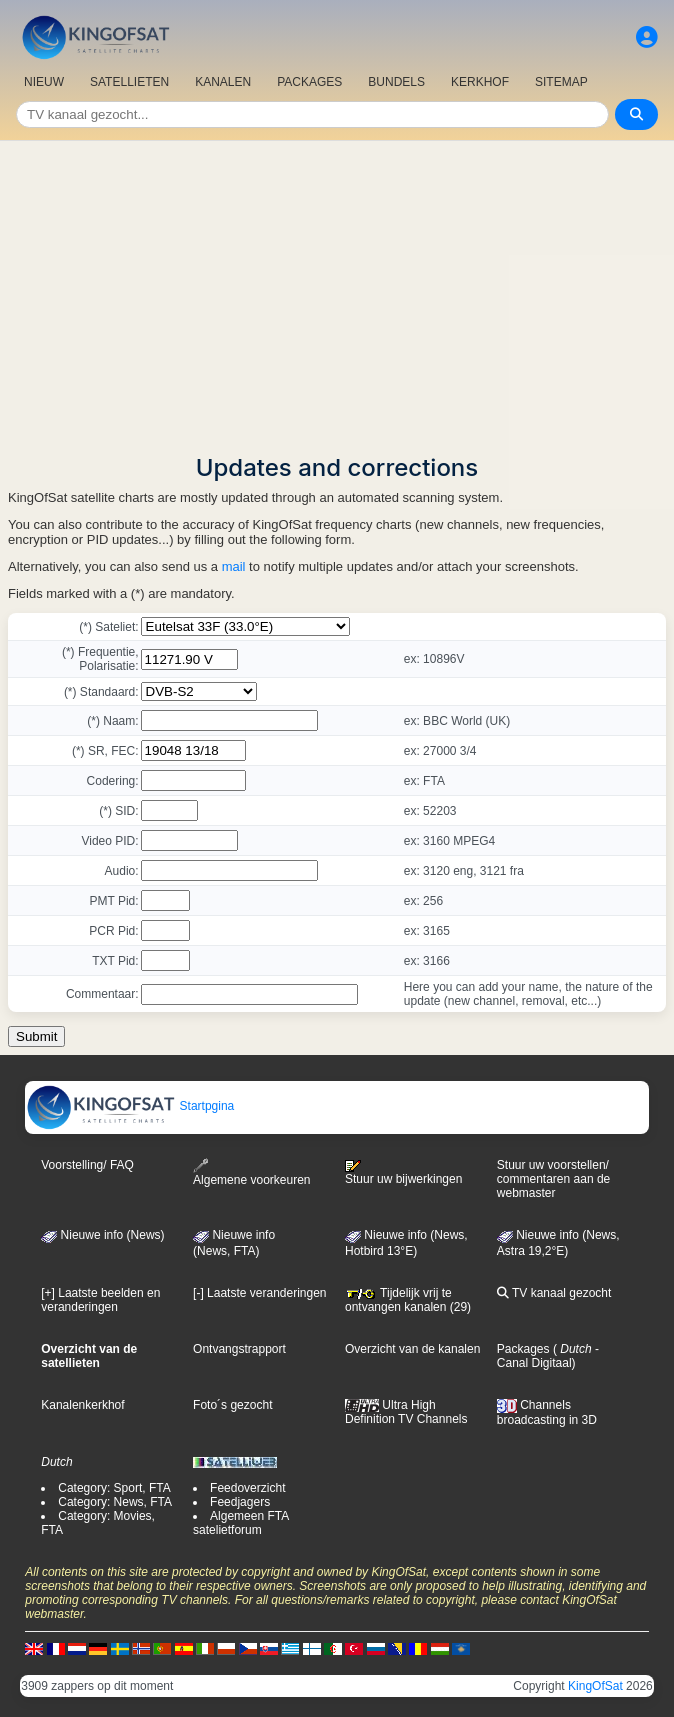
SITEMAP (561, 82)
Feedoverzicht (247, 1488)
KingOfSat (595, 1686)
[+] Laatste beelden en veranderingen (100, 1300)
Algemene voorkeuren (251, 1172)
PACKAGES (309, 82)
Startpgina (130, 1106)
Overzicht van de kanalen (412, 1349)
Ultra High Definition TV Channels (406, 1412)
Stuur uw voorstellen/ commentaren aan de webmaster (553, 1179)
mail (234, 566)
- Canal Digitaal (548, 1356)
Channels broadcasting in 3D (547, 1412)
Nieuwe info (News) (102, 1235)
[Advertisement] (337, 291)
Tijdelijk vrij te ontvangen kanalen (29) (408, 1300)
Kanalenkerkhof (82, 1405)
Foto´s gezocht (232, 1405)
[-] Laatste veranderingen (259, 1293)
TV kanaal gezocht (554, 1293)
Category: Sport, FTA (114, 1488)
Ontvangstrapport (239, 1349)
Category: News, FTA (115, 1502)
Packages (523, 1349)
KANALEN (223, 82)
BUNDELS (396, 82)
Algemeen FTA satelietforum (240, 1523)
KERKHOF (480, 82)
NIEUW (44, 82)
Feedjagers (240, 1502)
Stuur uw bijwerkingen (403, 1173)
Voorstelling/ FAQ (87, 1165)
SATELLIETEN (129, 82)
